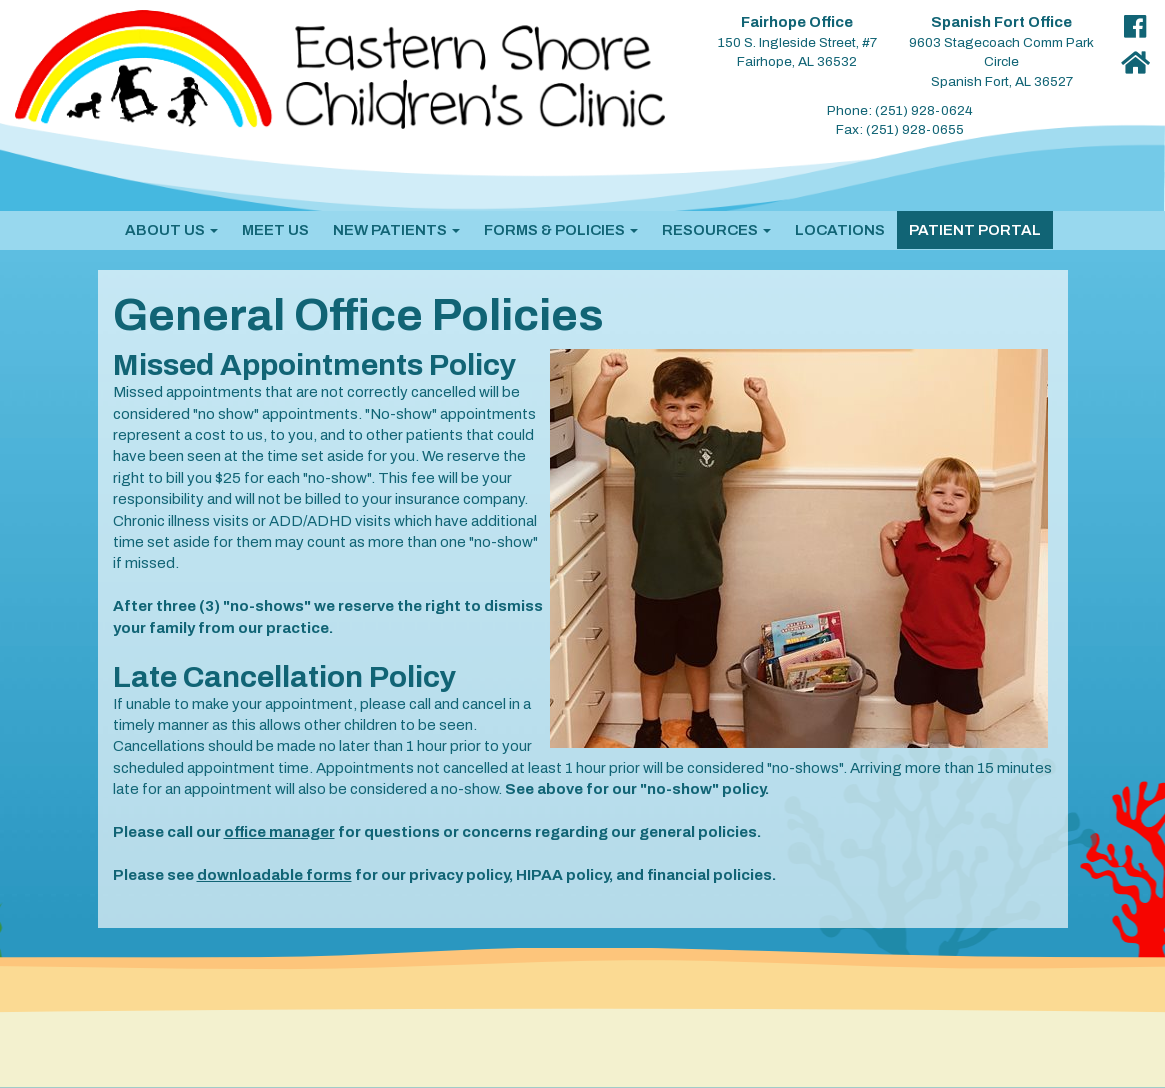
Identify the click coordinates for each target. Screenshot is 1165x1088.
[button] (171, 230)
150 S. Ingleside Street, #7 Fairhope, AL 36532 (797, 42)
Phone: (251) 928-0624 (900, 110)
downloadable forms (274, 875)
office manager (279, 832)
